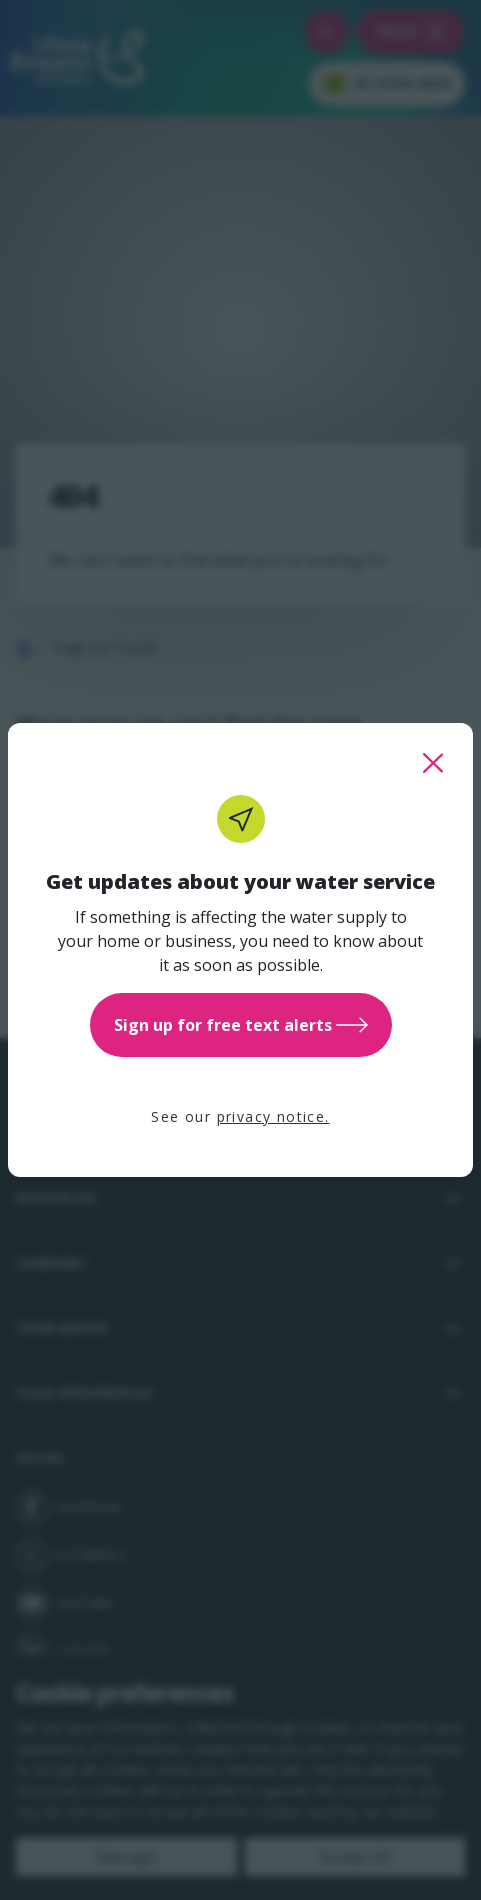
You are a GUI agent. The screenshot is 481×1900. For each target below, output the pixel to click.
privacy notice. (273, 1116)
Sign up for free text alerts (241, 1025)
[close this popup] (433, 763)
